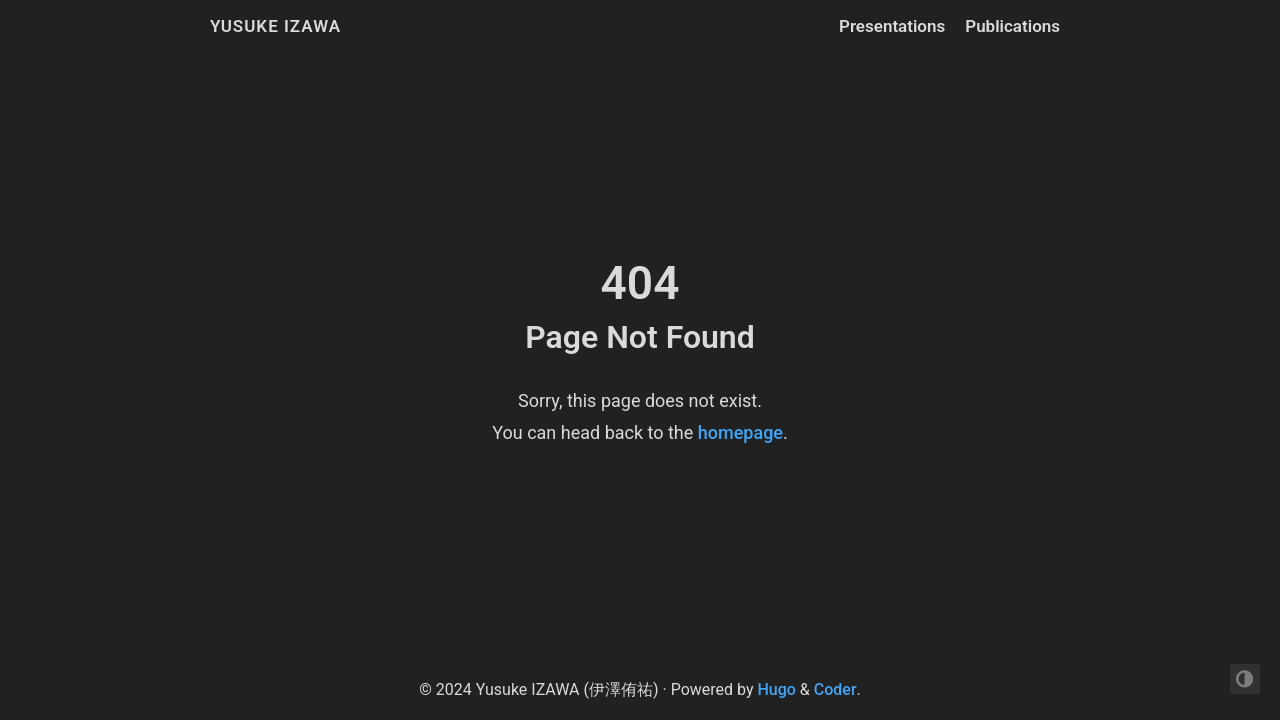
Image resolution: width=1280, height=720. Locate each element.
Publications (1012, 26)
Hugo (776, 689)
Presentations (892, 26)
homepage (740, 432)
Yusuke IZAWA (275, 26)
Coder (835, 689)
